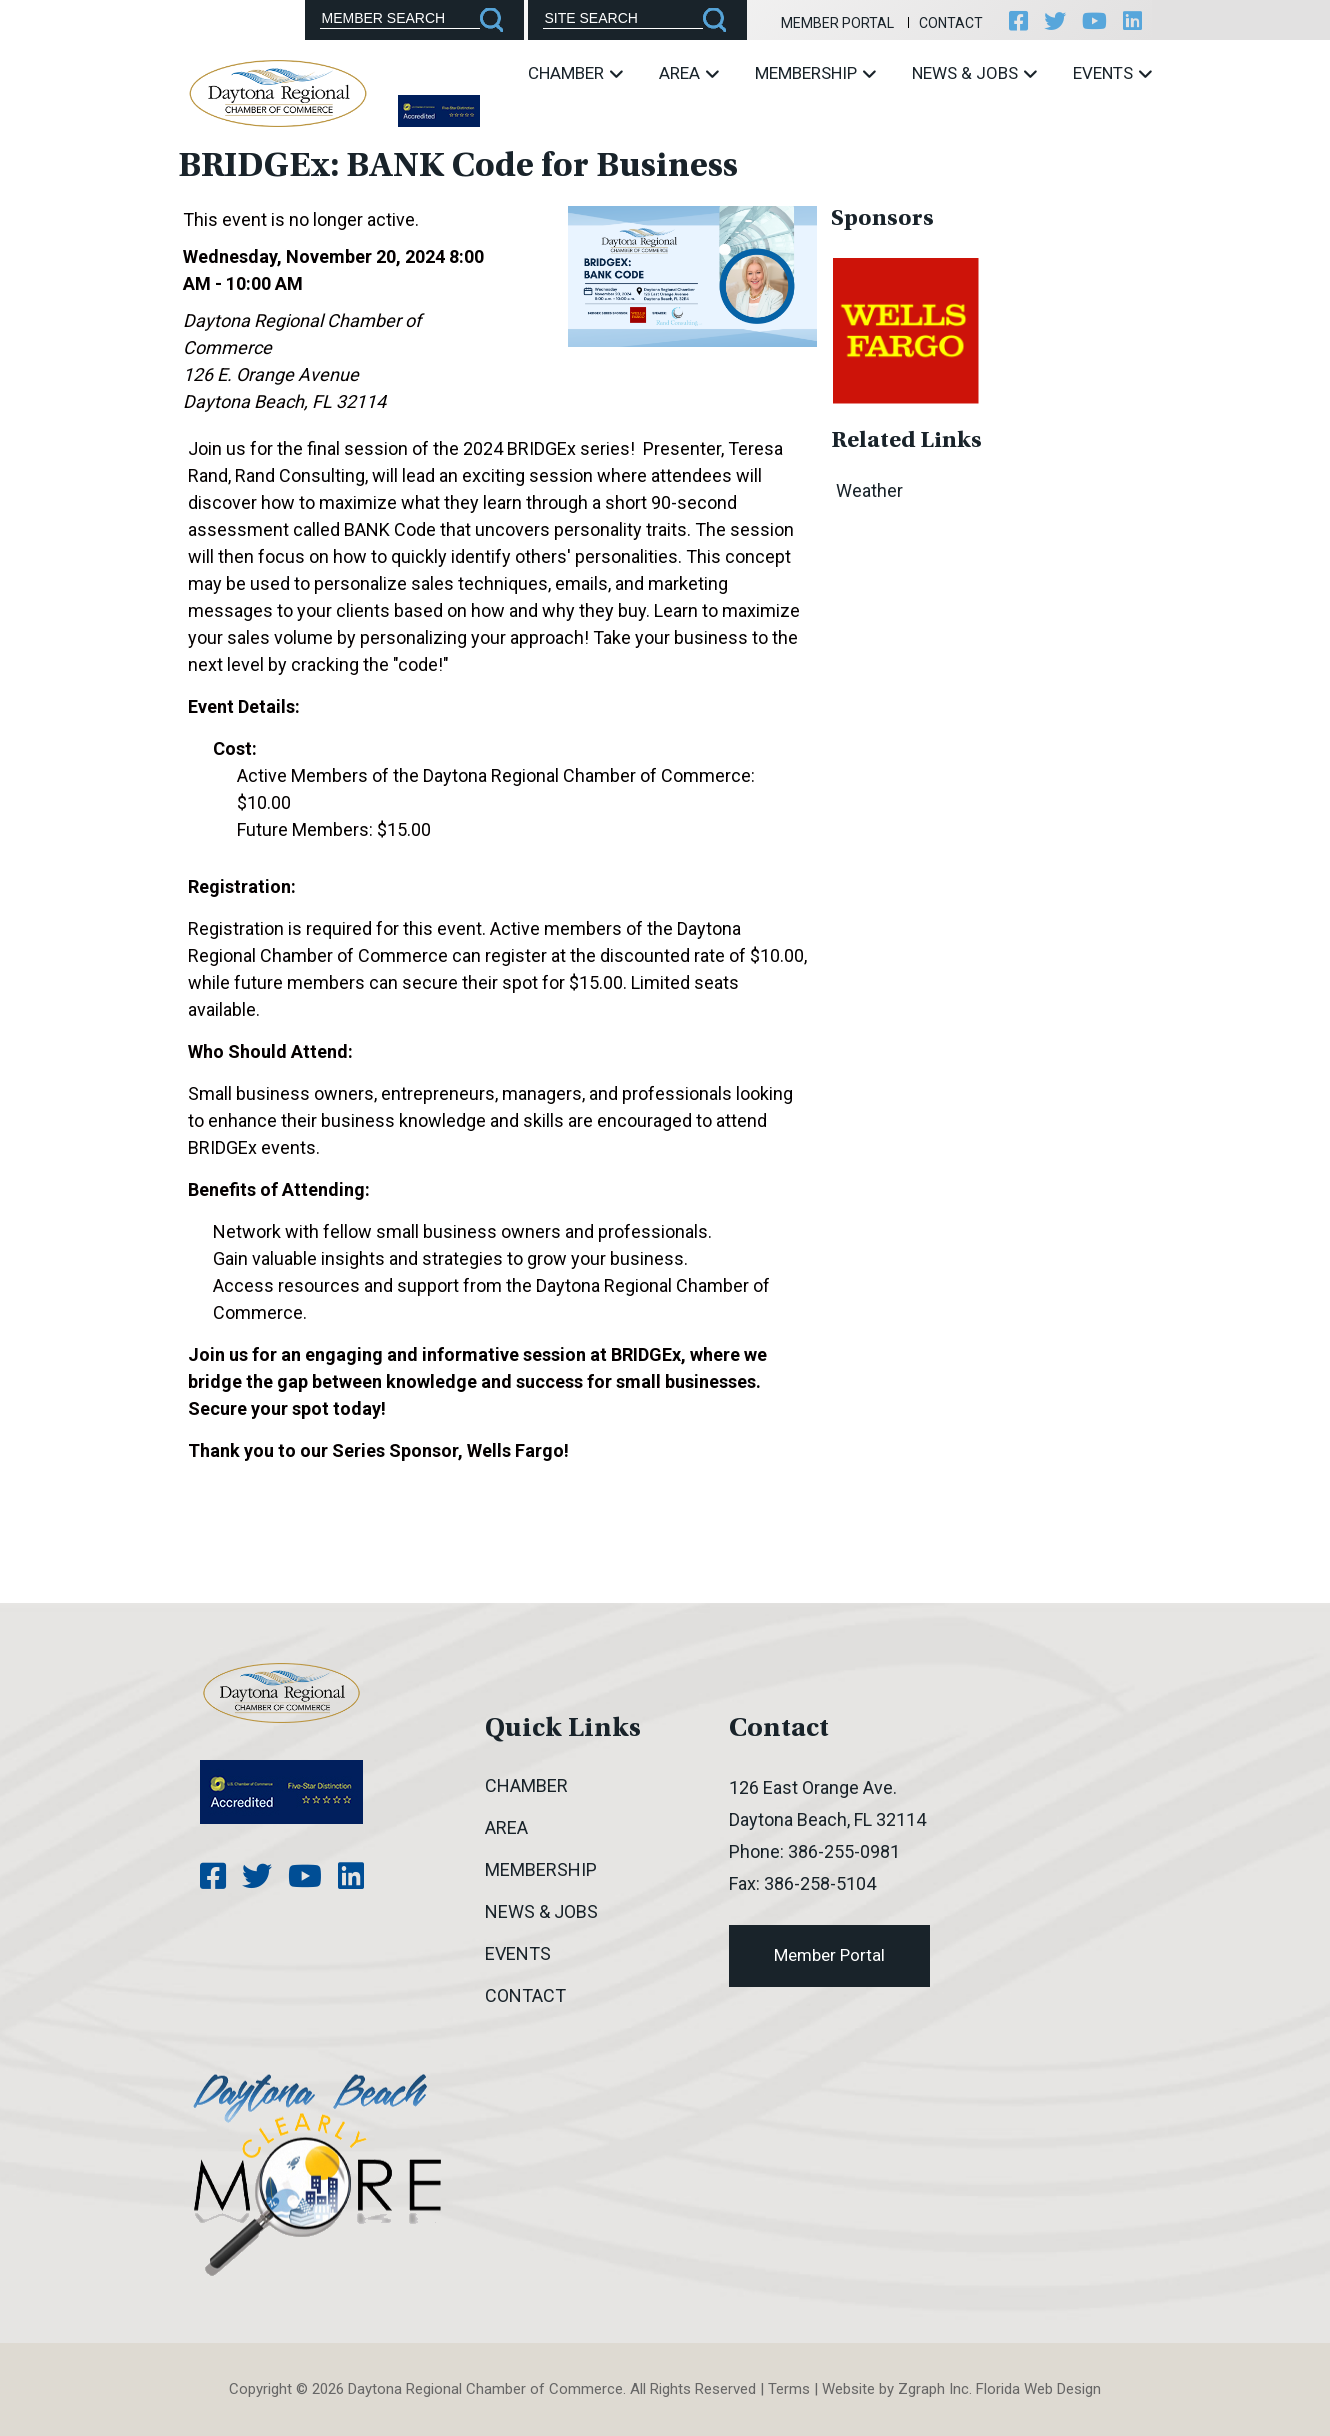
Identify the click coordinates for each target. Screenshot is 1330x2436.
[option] (906, 329)
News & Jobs (974, 73)
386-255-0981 (844, 1851)
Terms (789, 2389)
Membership (815, 73)
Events (1112, 73)
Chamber (575, 73)
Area (689, 73)
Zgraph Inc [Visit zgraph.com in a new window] (933, 2389)
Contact (951, 23)
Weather (869, 490)
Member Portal (837, 23)
